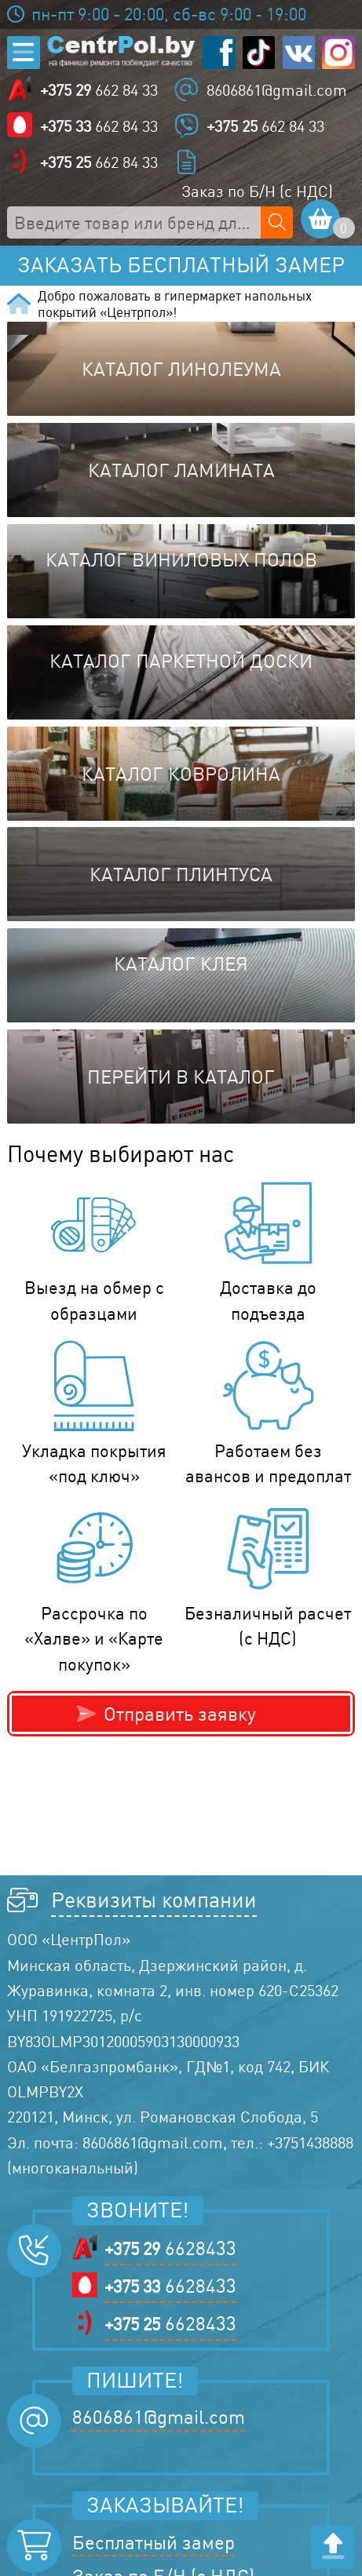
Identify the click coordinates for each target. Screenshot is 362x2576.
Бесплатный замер (153, 2542)
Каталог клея (181, 963)
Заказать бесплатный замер (181, 265)
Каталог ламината (181, 470)
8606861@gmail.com (277, 90)
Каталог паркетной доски (181, 660)
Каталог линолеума (181, 369)
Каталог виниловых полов (181, 559)
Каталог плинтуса (181, 874)
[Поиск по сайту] (277, 222)
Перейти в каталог (181, 1076)
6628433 (170, 2248)
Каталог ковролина (181, 773)
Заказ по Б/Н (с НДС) (257, 191)
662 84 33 (99, 90)
